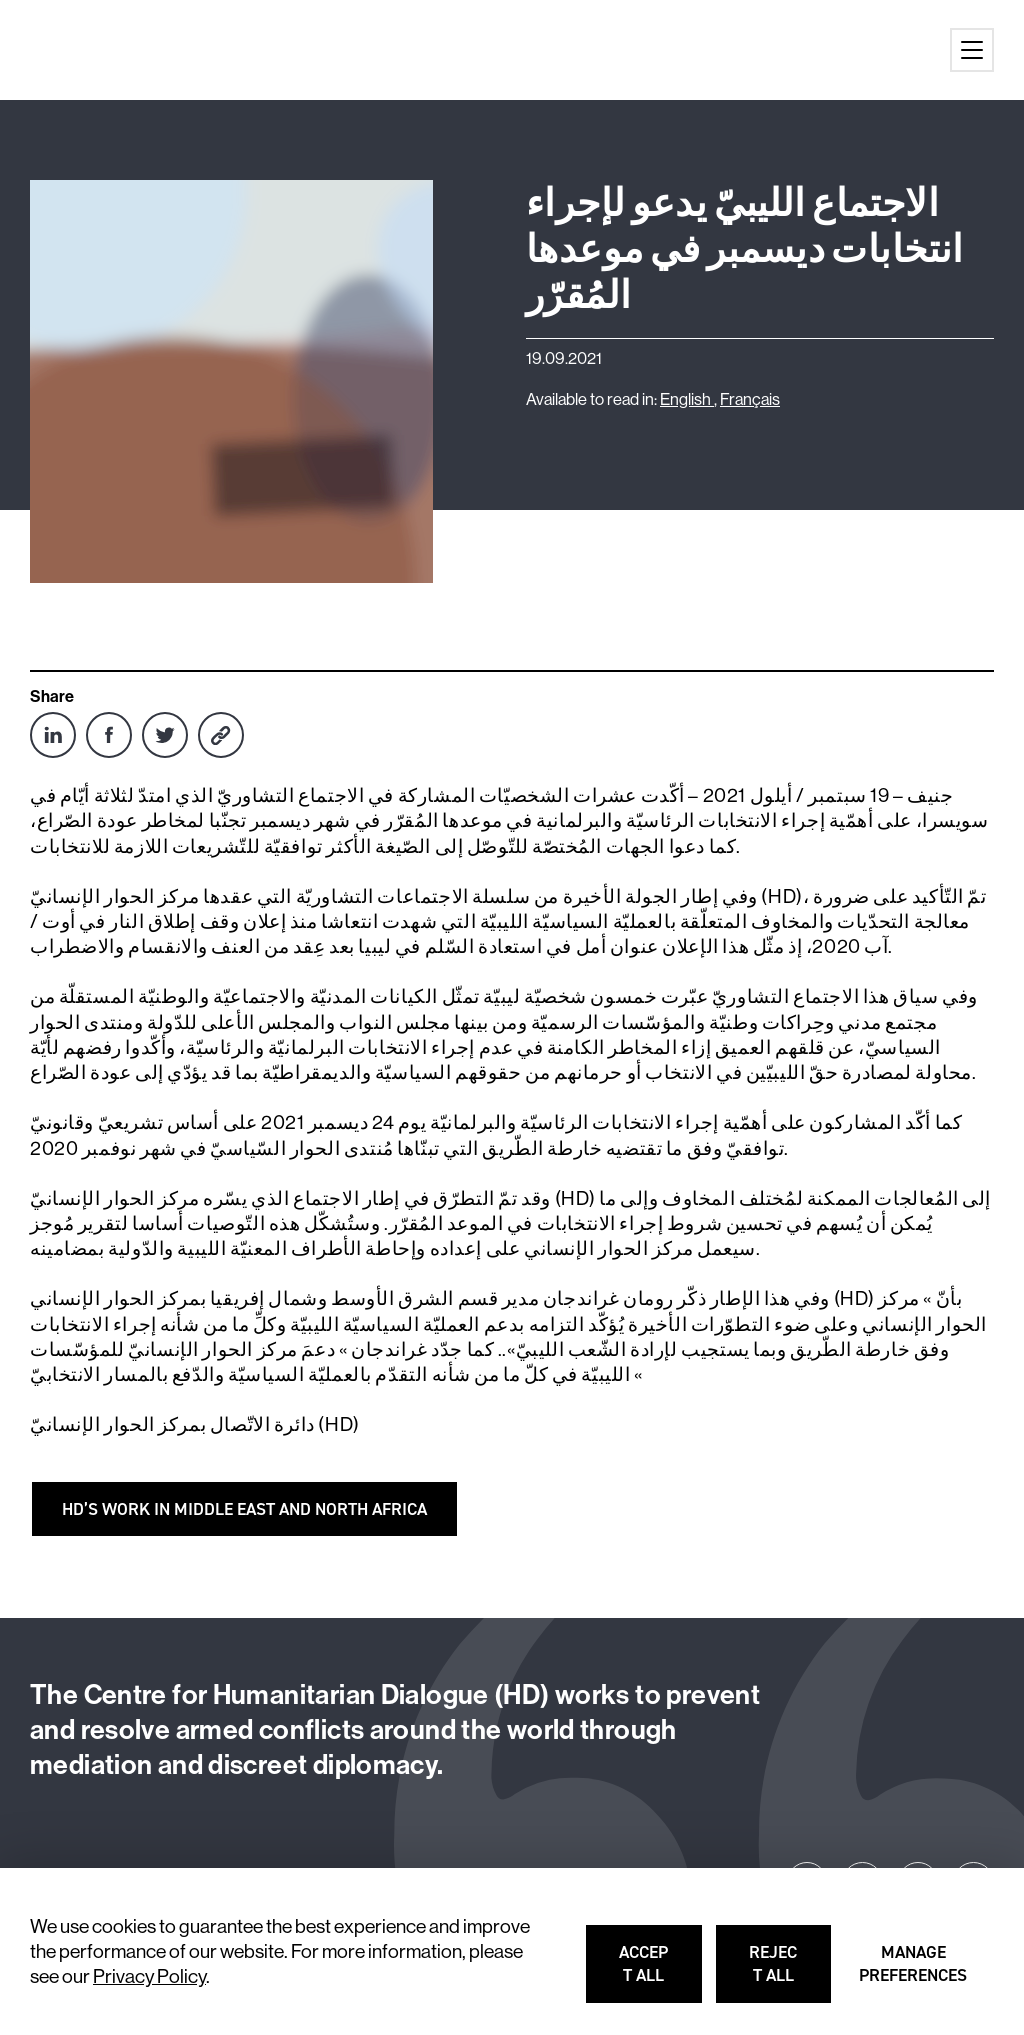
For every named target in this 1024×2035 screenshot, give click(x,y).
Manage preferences (914, 1972)
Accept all (661, 1972)
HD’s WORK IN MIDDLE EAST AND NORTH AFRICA (244, 1509)
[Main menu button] (972, 50)
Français (750, 399)
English (687, 399)
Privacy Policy (149, 1976)
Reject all (791, 1972)
